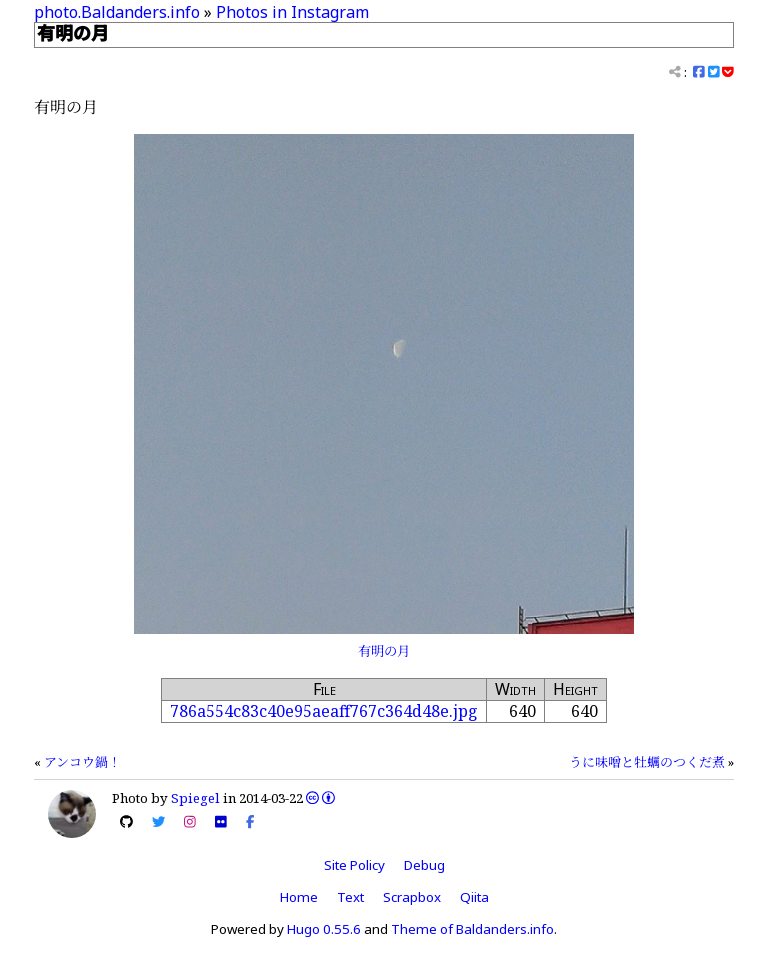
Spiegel (195, 798)
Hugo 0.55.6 (324, 929)
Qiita (474, 897)
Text (350, 897)
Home (299, 897)
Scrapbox (412, 897)
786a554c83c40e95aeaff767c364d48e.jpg (324, 711)
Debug (424, 865)
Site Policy (354, 865)
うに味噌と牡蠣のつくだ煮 (647, 762)
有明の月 (384, 651)
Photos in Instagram (292, 12)
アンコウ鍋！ (82, 762)
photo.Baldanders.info (117, 12)
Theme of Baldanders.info (472, 929)
